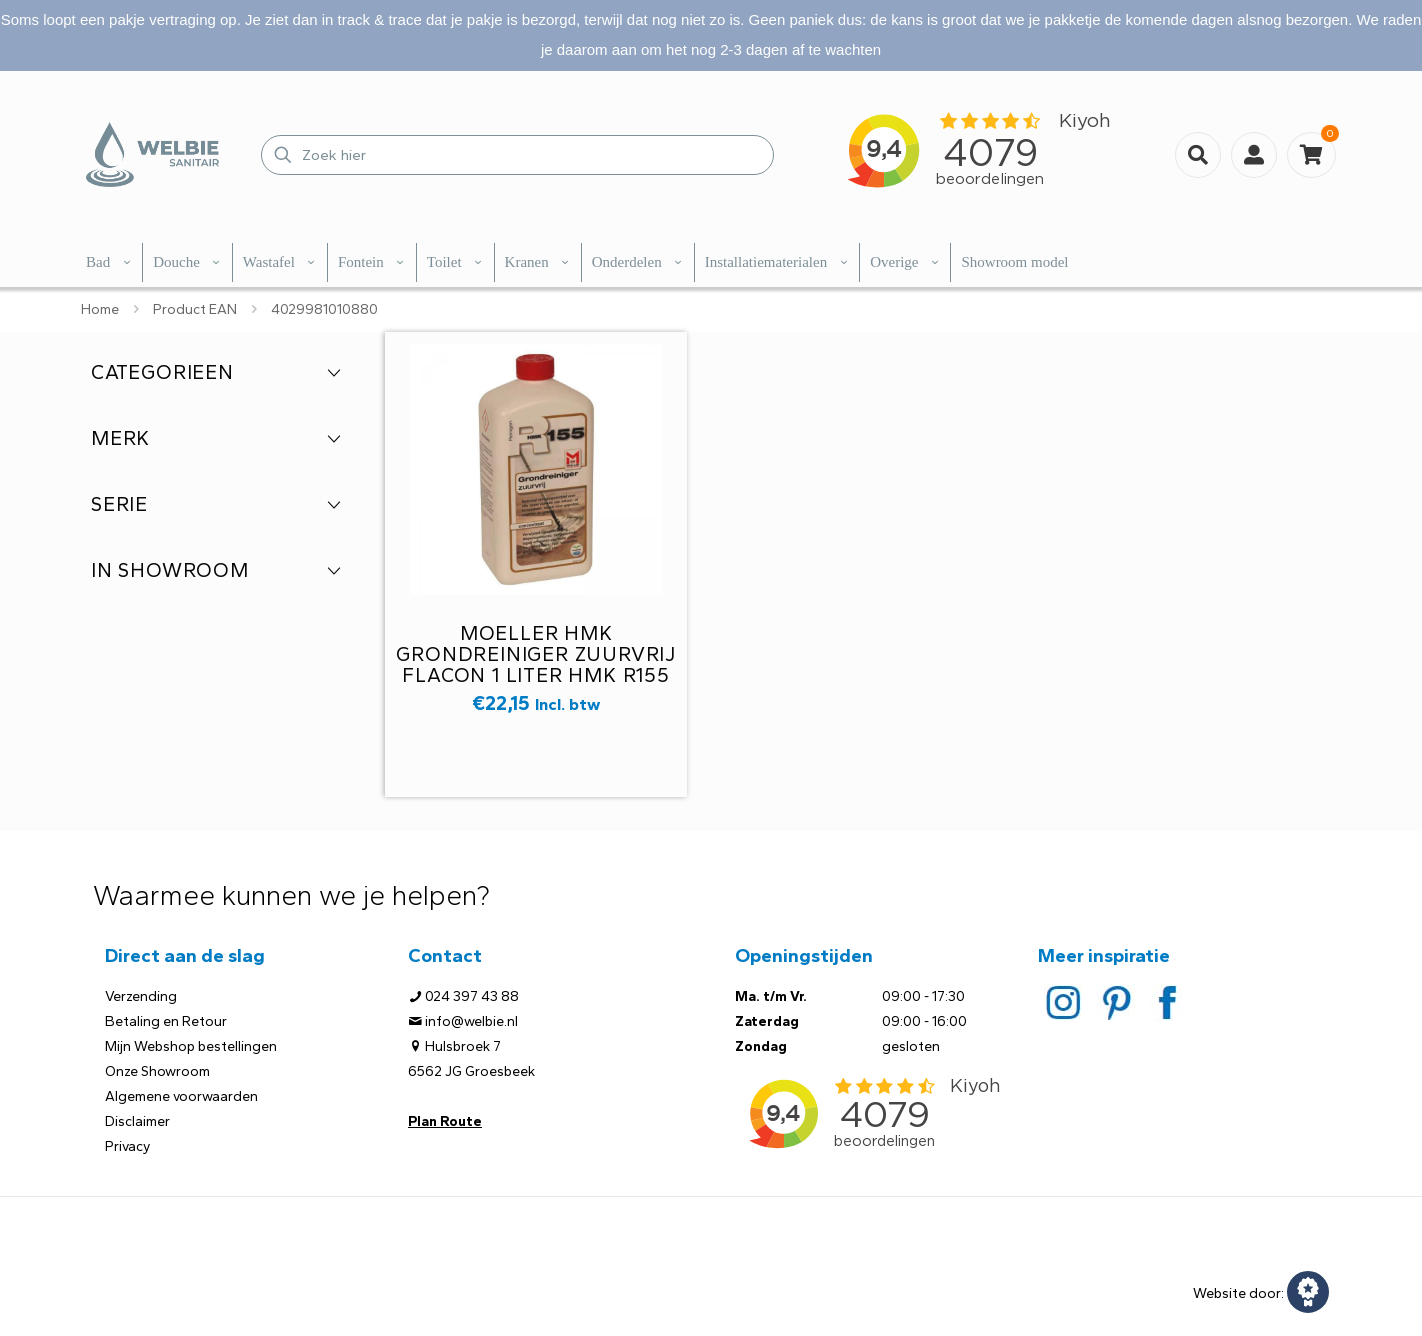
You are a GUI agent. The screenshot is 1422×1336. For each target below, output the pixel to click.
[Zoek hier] (517, 155)
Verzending (141, 996)
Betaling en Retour (166, 1021)
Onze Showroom (157, 1071)
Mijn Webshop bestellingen (191, 1046)
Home (100, 309)
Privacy (127, 1146)
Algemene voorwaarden (181, 1096)
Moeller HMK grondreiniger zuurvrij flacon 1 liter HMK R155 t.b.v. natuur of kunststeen (536, 675)
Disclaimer (137, 1121)
